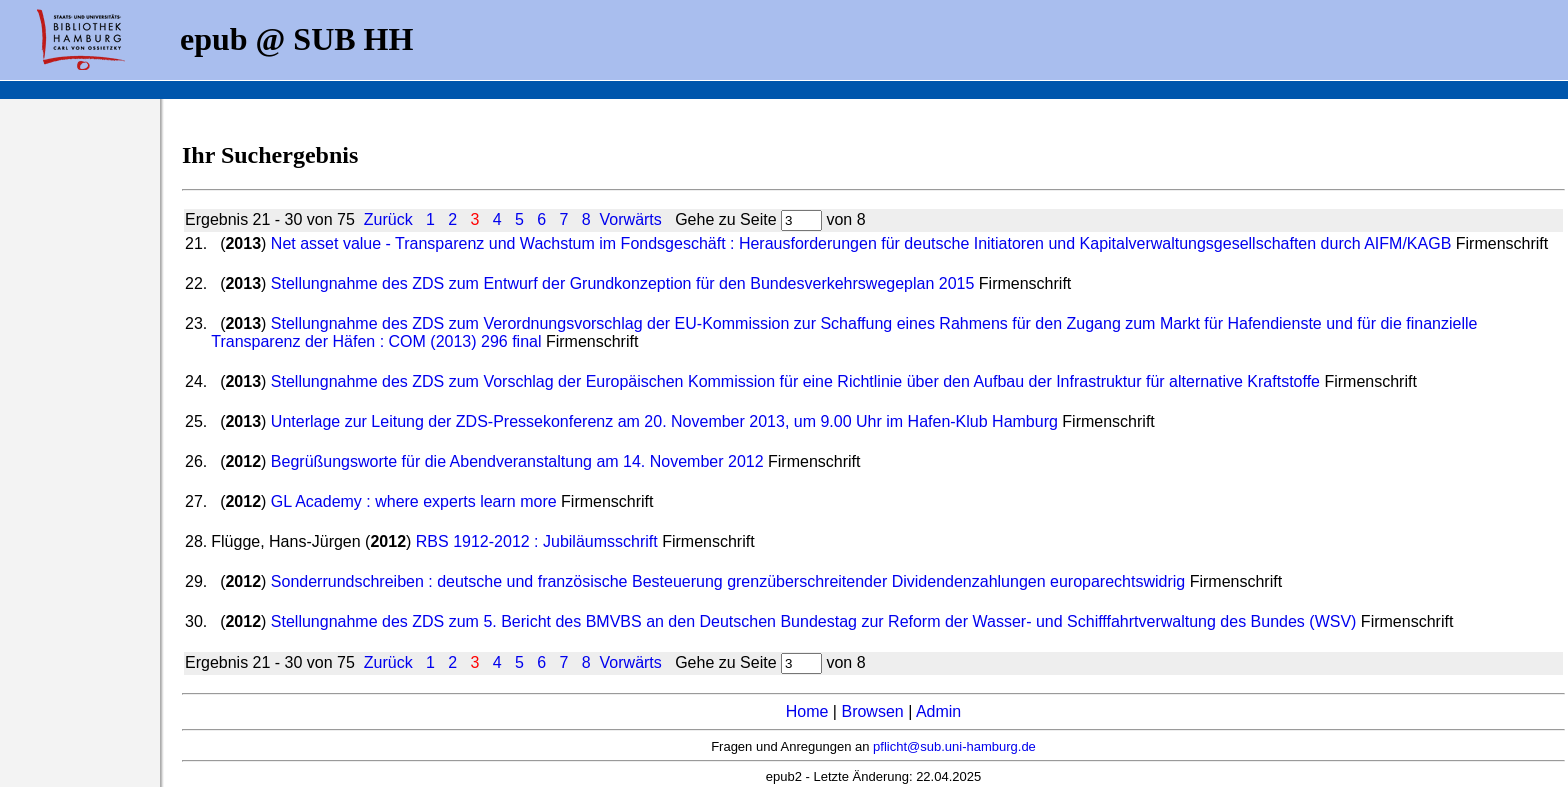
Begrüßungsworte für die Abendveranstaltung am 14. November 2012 (517, 461)
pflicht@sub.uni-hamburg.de (954, 746)
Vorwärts (631, 219)
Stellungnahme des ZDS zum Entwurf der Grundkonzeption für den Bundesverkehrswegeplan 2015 (625, 283)
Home (807, 711)
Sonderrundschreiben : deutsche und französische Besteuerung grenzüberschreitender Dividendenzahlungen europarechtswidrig (728, 581)
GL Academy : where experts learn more (414, 501)
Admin (938, 711)
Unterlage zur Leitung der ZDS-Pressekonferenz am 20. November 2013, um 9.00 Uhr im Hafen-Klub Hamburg (664, 421)
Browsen (872, 711)
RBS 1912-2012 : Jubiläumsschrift (537, 541)
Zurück (388, 219)
